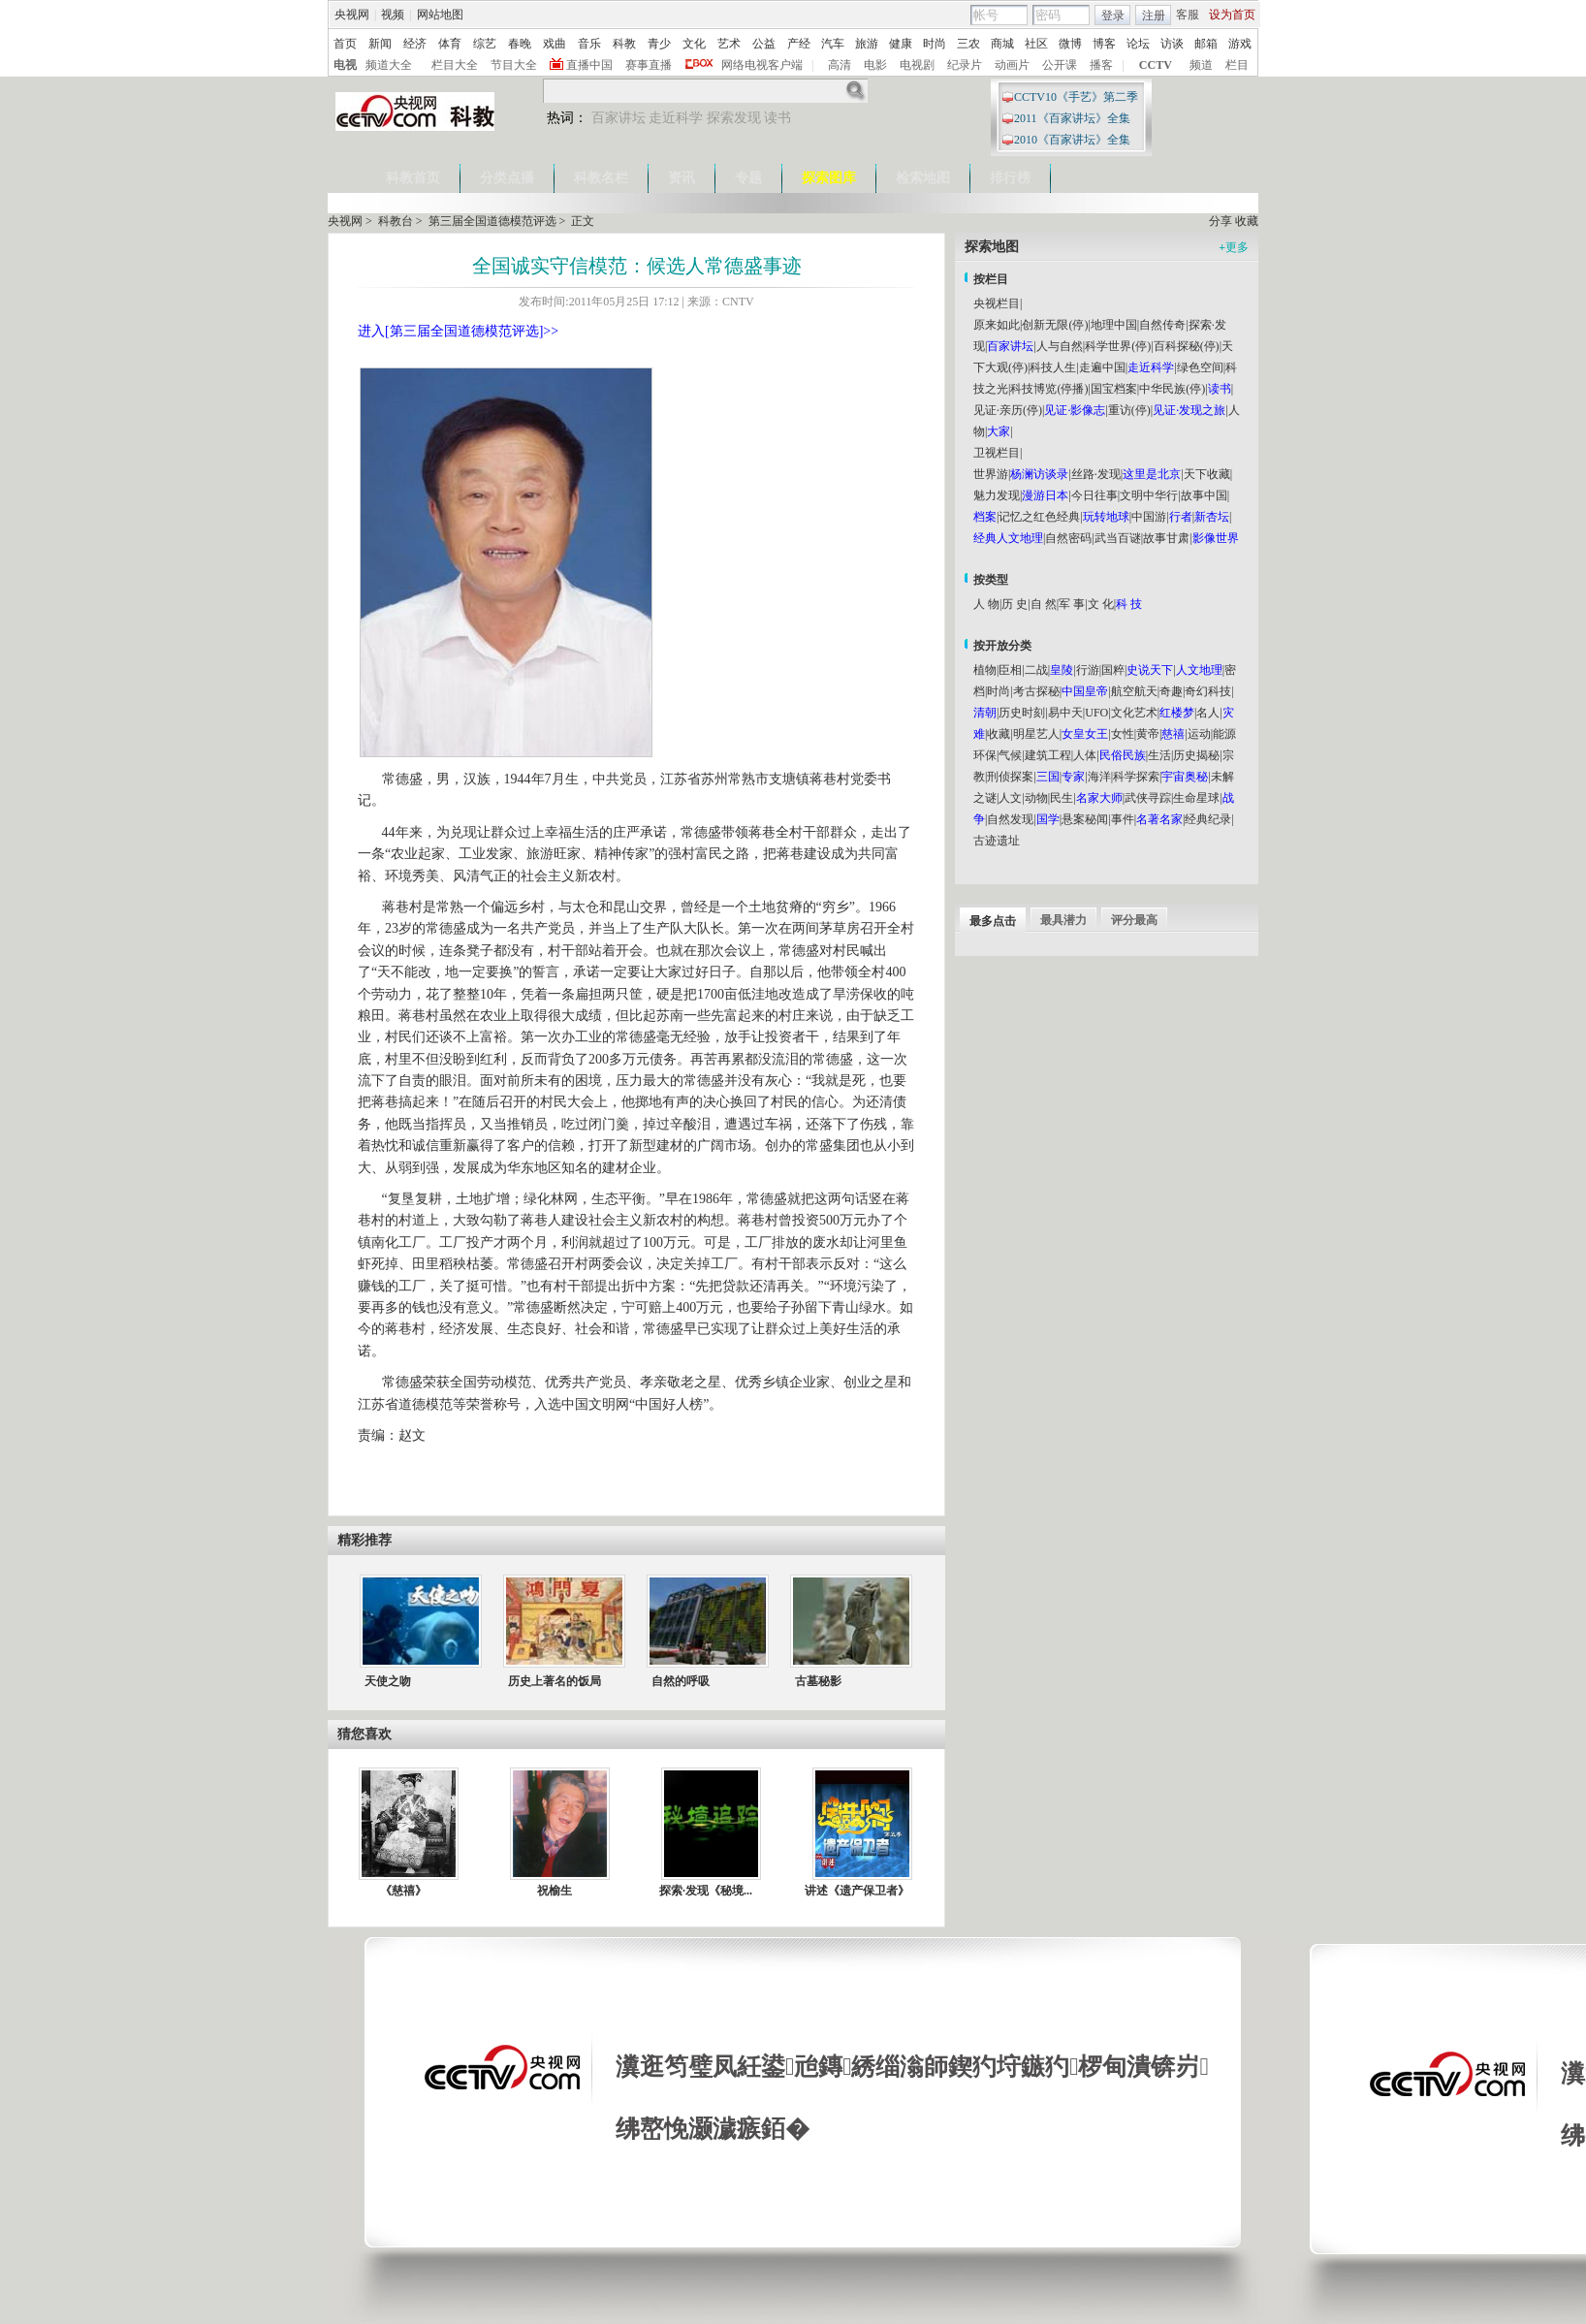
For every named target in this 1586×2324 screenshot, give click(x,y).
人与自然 (1059, 346)
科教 (624, 43)
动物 (1036, 798)
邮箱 (1206, 43)
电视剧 (917, 65)
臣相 (1010, 670)
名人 (1208, 712)
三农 (968, 43)
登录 (1113, 15)
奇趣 (1171, 691)
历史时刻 (1022, 712)
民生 (1061, 798)
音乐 (589, 43)
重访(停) (1129, 410)
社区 (1036, 43)
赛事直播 (648, 65)
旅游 (866, 43)
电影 (875, 65)
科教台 (395, 221)
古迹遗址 (996, 840)
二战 (1036, 670)
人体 (1084, 755)
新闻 (380, 43)
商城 (1002, 43)
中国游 (1148, 517)
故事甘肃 (1166, 538)
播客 (1101, 65)
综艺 (484, 43)
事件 (1122, 819)
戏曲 (554, 43)
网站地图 (440, 14)
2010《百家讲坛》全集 (1072, 139)
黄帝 (1147, 734)
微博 (1070, 43)
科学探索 (1136, 776)
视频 (392, 14)
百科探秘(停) (1187, 346)
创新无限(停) (1055, 325)
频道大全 (388, 65)
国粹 (1113, 670)
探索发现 (734, 118)
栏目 (1237, 65)
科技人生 (1053, 367)
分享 (1220, 221)
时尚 (934, 43)
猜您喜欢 (364, 1734)
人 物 (986, 604)
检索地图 (923, 178)
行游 (1087, 670)
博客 (1104, 43)
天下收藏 (1207, 474)
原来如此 (996, 325)
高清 (839, 65)
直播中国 (589, 65)
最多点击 (992, 921)
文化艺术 (1134, 712)
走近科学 (676, 118)
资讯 (681, 178)
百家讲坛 (618, 118)
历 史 (1014, 604)
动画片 (1012, 65)
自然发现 (1010, 819)
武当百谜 (1117, 538)
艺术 (729, 43)
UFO (1096, 712)
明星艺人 (1036, 734)
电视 (345, 65)
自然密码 (1068, 538)
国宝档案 (1114, 389)
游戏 (1240, 43)
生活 (1159, 755)
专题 (748, 178)
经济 (415, 43)
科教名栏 (601, 178)
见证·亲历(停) (1007, 410)
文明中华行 (1149, 495)
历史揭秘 (1196, 755)
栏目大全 (454, 65)
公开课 (1059, 65)
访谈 (1172, 43)
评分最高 (1134, 920)
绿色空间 (1200, 367)
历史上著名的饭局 (554, 1681)
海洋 (1099, 776)
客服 (1187, 14)
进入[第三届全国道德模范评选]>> (458, 331)
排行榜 (1010, 178)
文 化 (1101, 604)
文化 (694, 43)
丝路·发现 (1096, 474)
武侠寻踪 (1148, 798)
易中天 (1065, 712)
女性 (1122, 734)
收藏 (1246, 221)
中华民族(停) (1172, 389)
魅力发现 (996, 495)
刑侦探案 (1010, 776)
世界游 (990, 474)
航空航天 (1134, 691)
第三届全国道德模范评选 (492, 221)
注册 (1153, 15)
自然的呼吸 (680, 1681)
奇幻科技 (1208, 691)
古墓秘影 (818, 1681)
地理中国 (1114, 325)
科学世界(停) (1118, 346)
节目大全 (514, 65)
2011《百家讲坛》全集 (1072, 118)
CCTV (1155, 65)
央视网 (351, 14)
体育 (449, 43)
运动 (1199, 734)
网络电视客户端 (762, 65)
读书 (777, 118)
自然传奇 (1162, 325)
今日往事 (1094, 495)
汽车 (832, 43)
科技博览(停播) (1049, 389)
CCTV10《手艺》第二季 (1076, 97)
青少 (659, 43)
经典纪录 (1208, 819)
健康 (900, 43)
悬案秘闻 (1085, 819)
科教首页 (413, 178)
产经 (798, 43)
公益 (764, 43)
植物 (985, 670)
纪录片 (964, 65)
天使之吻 (388, 1681)
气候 (1010, 755)
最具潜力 (1063, 920)
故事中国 (1204, 495)
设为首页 (1232, 14)
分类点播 (507, 178)
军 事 (1072, 604)
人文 (1010, 798)
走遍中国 (1102, 367)
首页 (345, 43)
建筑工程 (1048, 755)
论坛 (1138, 43)
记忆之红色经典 (1039, 517)
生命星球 (1196, 798)
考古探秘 (1036, 691)
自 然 (1044, 604)
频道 (1201, 65)
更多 (1234, 247)
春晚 (519, 43)
